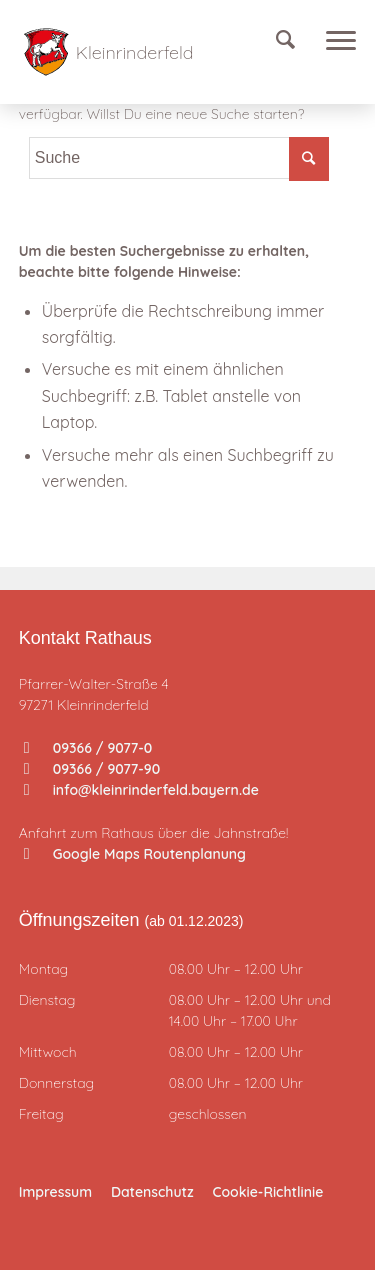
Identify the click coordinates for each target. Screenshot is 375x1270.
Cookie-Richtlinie (268, 1192)
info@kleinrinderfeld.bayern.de (141, 790)
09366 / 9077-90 (92, 769)
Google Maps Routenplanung (135, 854)
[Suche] (296, 40)
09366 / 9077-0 (88, 748)
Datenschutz (152, 1192)
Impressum (55, 1192)
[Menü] (336, 40)
